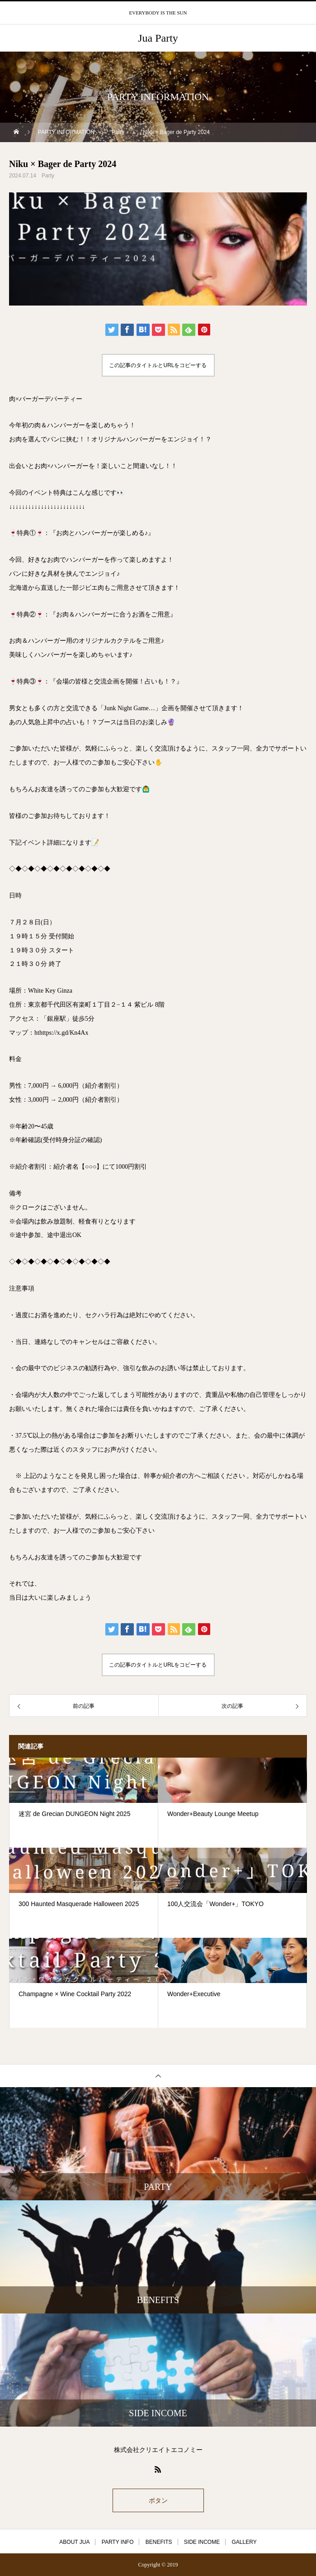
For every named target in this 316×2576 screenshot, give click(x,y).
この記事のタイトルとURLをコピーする (158, 365)
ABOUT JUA (74, 2542)
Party (48, 175)
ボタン (158, 2500)
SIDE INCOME (202, 2542)
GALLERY (244, 2542)
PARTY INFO (118, 2542)
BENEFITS (159, 2542)
